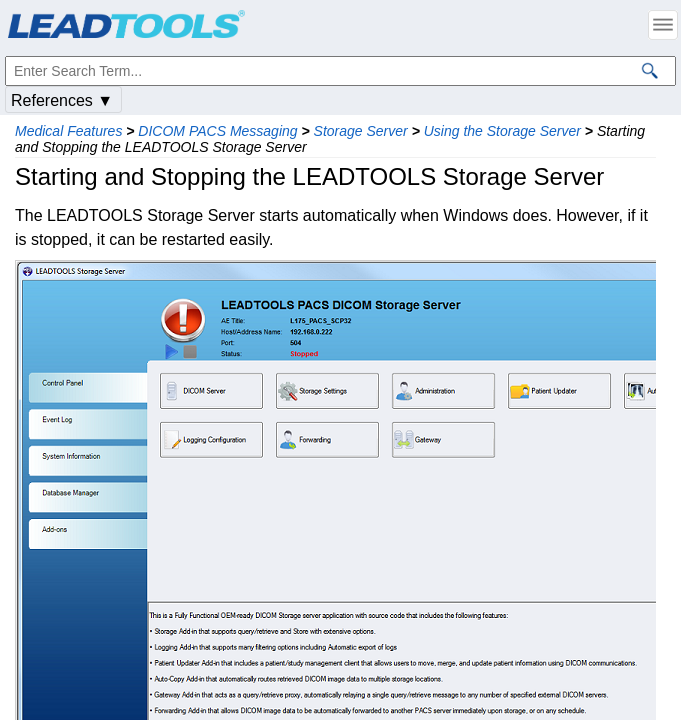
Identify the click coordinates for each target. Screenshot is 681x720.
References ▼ (62, 100)
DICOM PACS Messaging (217, 131)
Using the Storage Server (502, 131)
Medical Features (68, 131)
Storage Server (361, 131)
